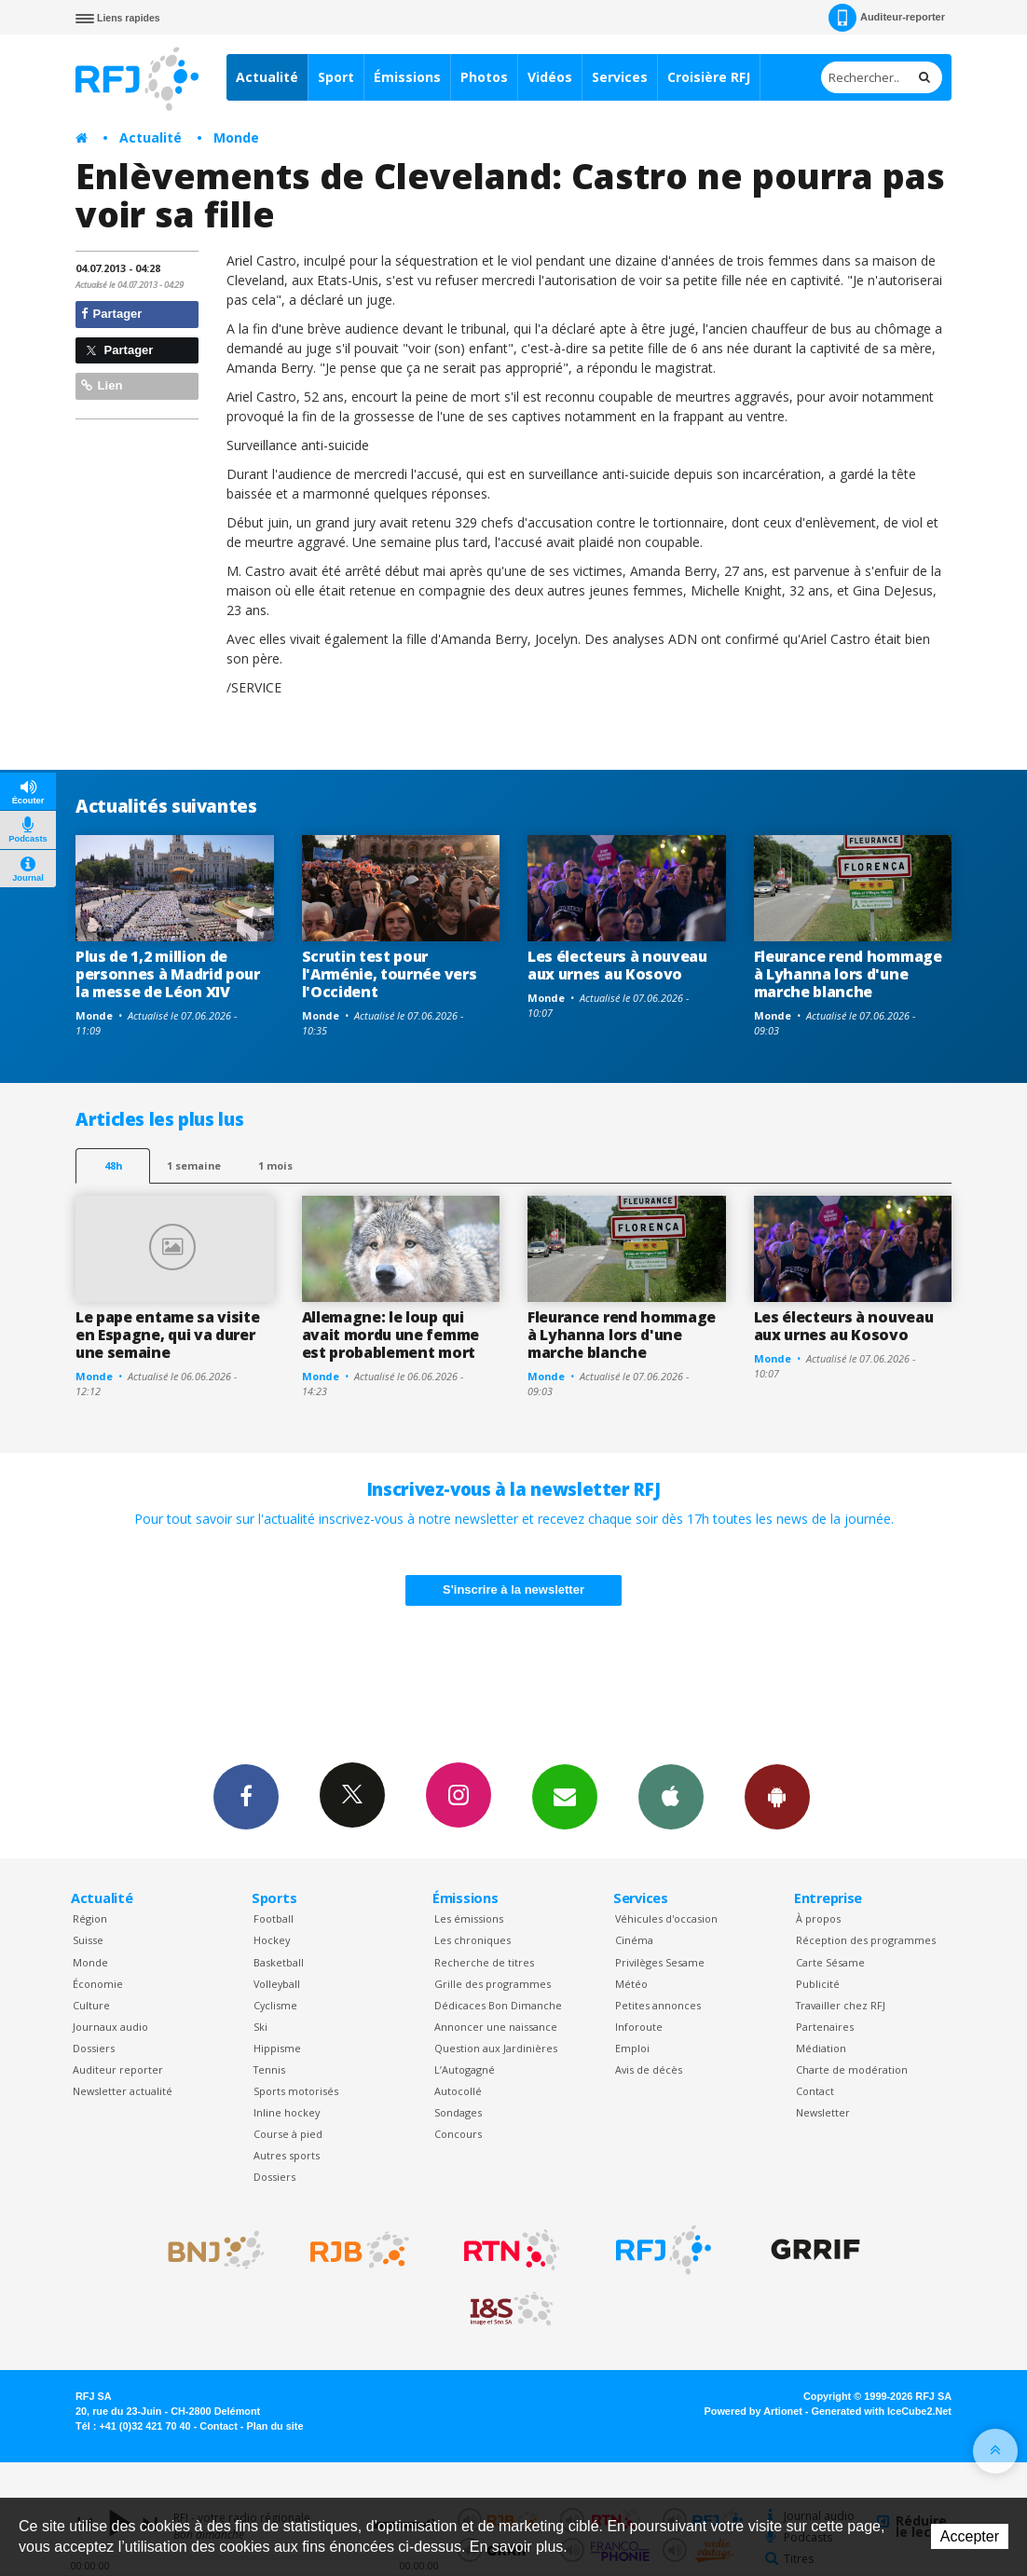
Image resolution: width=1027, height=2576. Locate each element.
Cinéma (634, 1940)
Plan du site (274, 2426)
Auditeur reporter (118, 2069)
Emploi (632, 2048)
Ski (260, 2027)
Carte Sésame (830, 1962)
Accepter (969, 2536)
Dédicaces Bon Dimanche (498, 2005)
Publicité (818, 1984)
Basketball (278, 1962)
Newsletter (823, 2112)
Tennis (269, 2069)
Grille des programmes (492, 1984)
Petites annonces (658, 2005)
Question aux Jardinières (495, 2048)
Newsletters (564, 1796)
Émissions (407, 77)
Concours (458, 2134)
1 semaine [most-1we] (194, 1165)
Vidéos (549, 77)
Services (620, 77)
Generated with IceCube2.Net (882, 2411)
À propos (818, 1918)
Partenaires (825, 2027)
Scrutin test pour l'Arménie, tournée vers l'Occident (389, 974)
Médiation (821, 2048)
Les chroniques (472, 1940)
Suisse (88, 1940)
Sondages (458, 2112)
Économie (98, 1984)
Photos (484, 77)
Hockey (271, 1940)
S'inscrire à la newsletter (513, 1589)
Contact (815, 2091)
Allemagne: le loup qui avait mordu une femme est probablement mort (390, 1335)
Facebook (246, 1796)
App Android (777, 1796)
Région (90, 1918)
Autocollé (458, 2091)
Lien (101, 385)
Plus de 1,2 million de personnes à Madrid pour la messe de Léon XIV (167, 974)
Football (273, 1918)
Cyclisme (275, 2005)
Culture (91, 2005)
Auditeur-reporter (886, 18)
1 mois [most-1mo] (275, 1165)
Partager (111, 314)
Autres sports (286, 2155)
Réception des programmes (866, 1940)
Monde (236, 137)
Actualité (267, 77)
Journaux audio (110, 2027)
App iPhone (671, 1796)
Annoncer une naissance (495, 2027)
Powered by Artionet (753, 2411)
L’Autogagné (464, 2069)
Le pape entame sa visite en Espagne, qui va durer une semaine (167, 1335)
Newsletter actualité (122, 2091)
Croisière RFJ (708, 77)
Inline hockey (286, 2112)
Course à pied (287, 2134)
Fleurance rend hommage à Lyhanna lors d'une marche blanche (848, 974)
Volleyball (276, 1984)
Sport (336, 77)
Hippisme (277, 2048)
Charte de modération (852, 2069)
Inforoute (639, 2027)
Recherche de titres (484, 1962)
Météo (631, 1984)
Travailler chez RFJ (840, 2005)
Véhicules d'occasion (666, 1918)
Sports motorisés (295, 2091)
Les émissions (468, 1918)
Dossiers (94, 2048)
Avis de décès (648, 2069)
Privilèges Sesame (660, 1962)
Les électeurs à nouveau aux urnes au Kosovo (617, 965)
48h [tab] (113, 1165)
